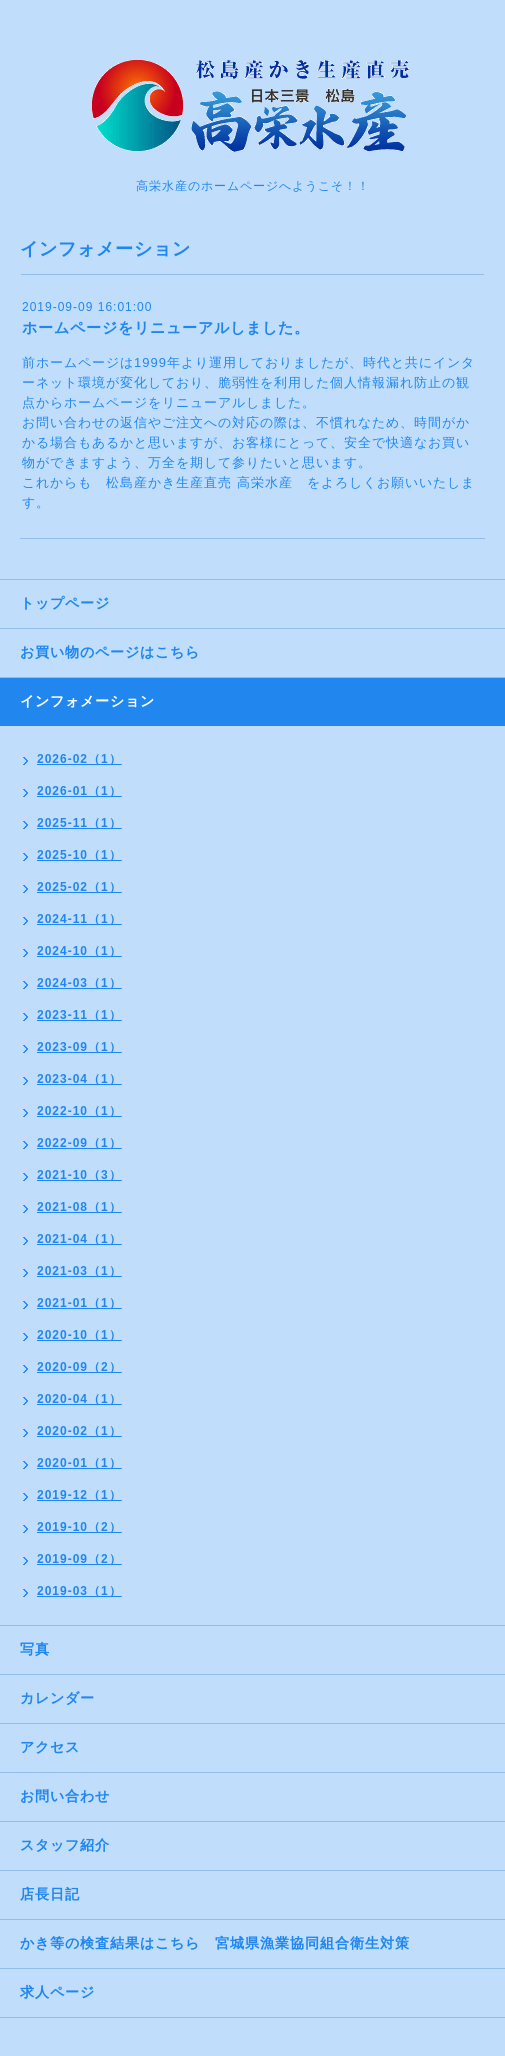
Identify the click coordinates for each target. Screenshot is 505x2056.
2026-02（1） (79, 759)
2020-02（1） (79, 1431)
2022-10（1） (79, 1111)
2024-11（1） (79, 919)
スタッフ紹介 (65, 1845)
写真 (35, 1649)
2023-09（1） (79, 1047)
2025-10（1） (79, 855)
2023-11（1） (79, 1015)
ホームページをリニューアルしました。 (166, 327)
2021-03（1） (79, 1271)
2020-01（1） (79, 1463)
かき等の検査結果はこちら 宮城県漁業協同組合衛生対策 (215, 1943)
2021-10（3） (79, 1175)
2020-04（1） (79, 1399)
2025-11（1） (79, 823)
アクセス (50, 1747)
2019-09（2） (79, 1559)
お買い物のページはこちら (110, 652)
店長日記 (50, 1894)
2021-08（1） (79, 1207)
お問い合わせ (65, 1796)
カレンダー (57, 1698)
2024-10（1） (79, 951)
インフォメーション (87, 701)
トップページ (65, 603)
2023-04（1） (79, 1079)
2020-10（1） (79, 1335)
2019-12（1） (79, 1495)
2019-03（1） (79, 1591)
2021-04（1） (79, 1239)
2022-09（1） (79, 1143)
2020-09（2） (79, 1367)
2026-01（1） (79, 791)
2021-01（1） (79, 1303)
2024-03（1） (79, 983)
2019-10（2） (79, 1527)
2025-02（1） (79, 887)
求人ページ (57, 1992)
